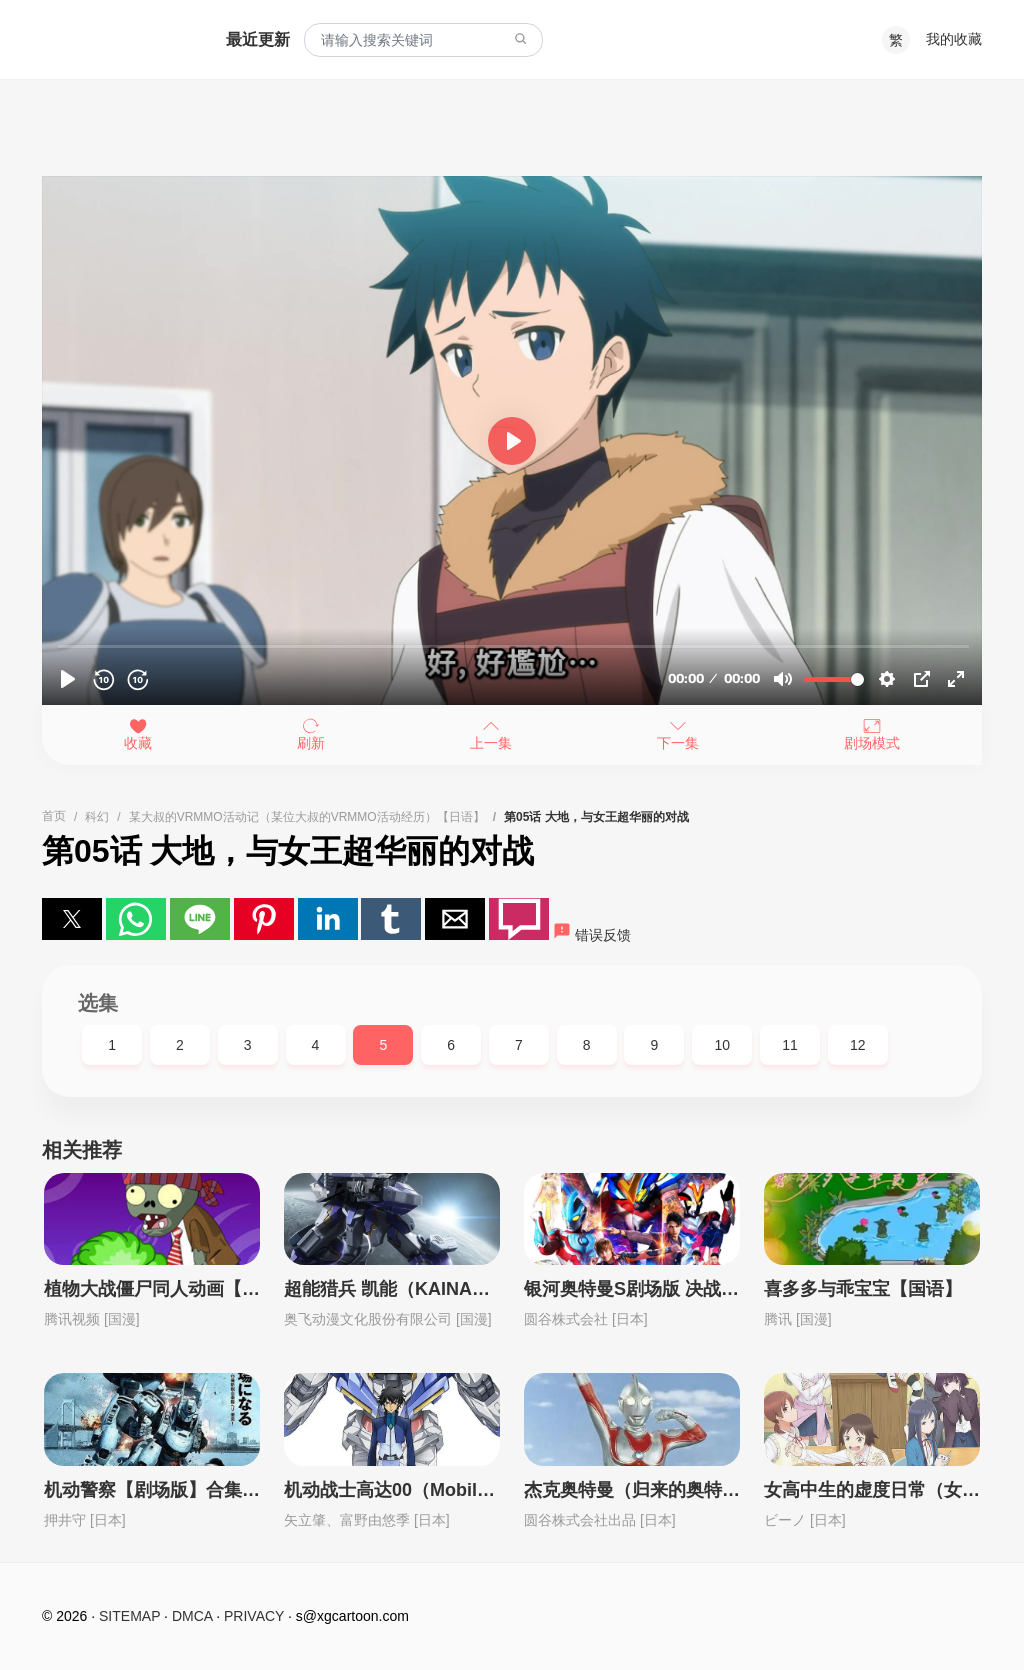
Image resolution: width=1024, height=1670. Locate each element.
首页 (54, 816)
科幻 (97, 817)
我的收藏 (954, 39)
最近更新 (258, 39)
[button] (72, 919)
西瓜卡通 (114, 40)
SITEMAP (129, 1616)
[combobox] (423, 40)
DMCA (192, 1616)
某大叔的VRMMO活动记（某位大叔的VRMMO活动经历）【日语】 (307, 817)
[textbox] (423, 40)
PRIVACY (254, 1616)
